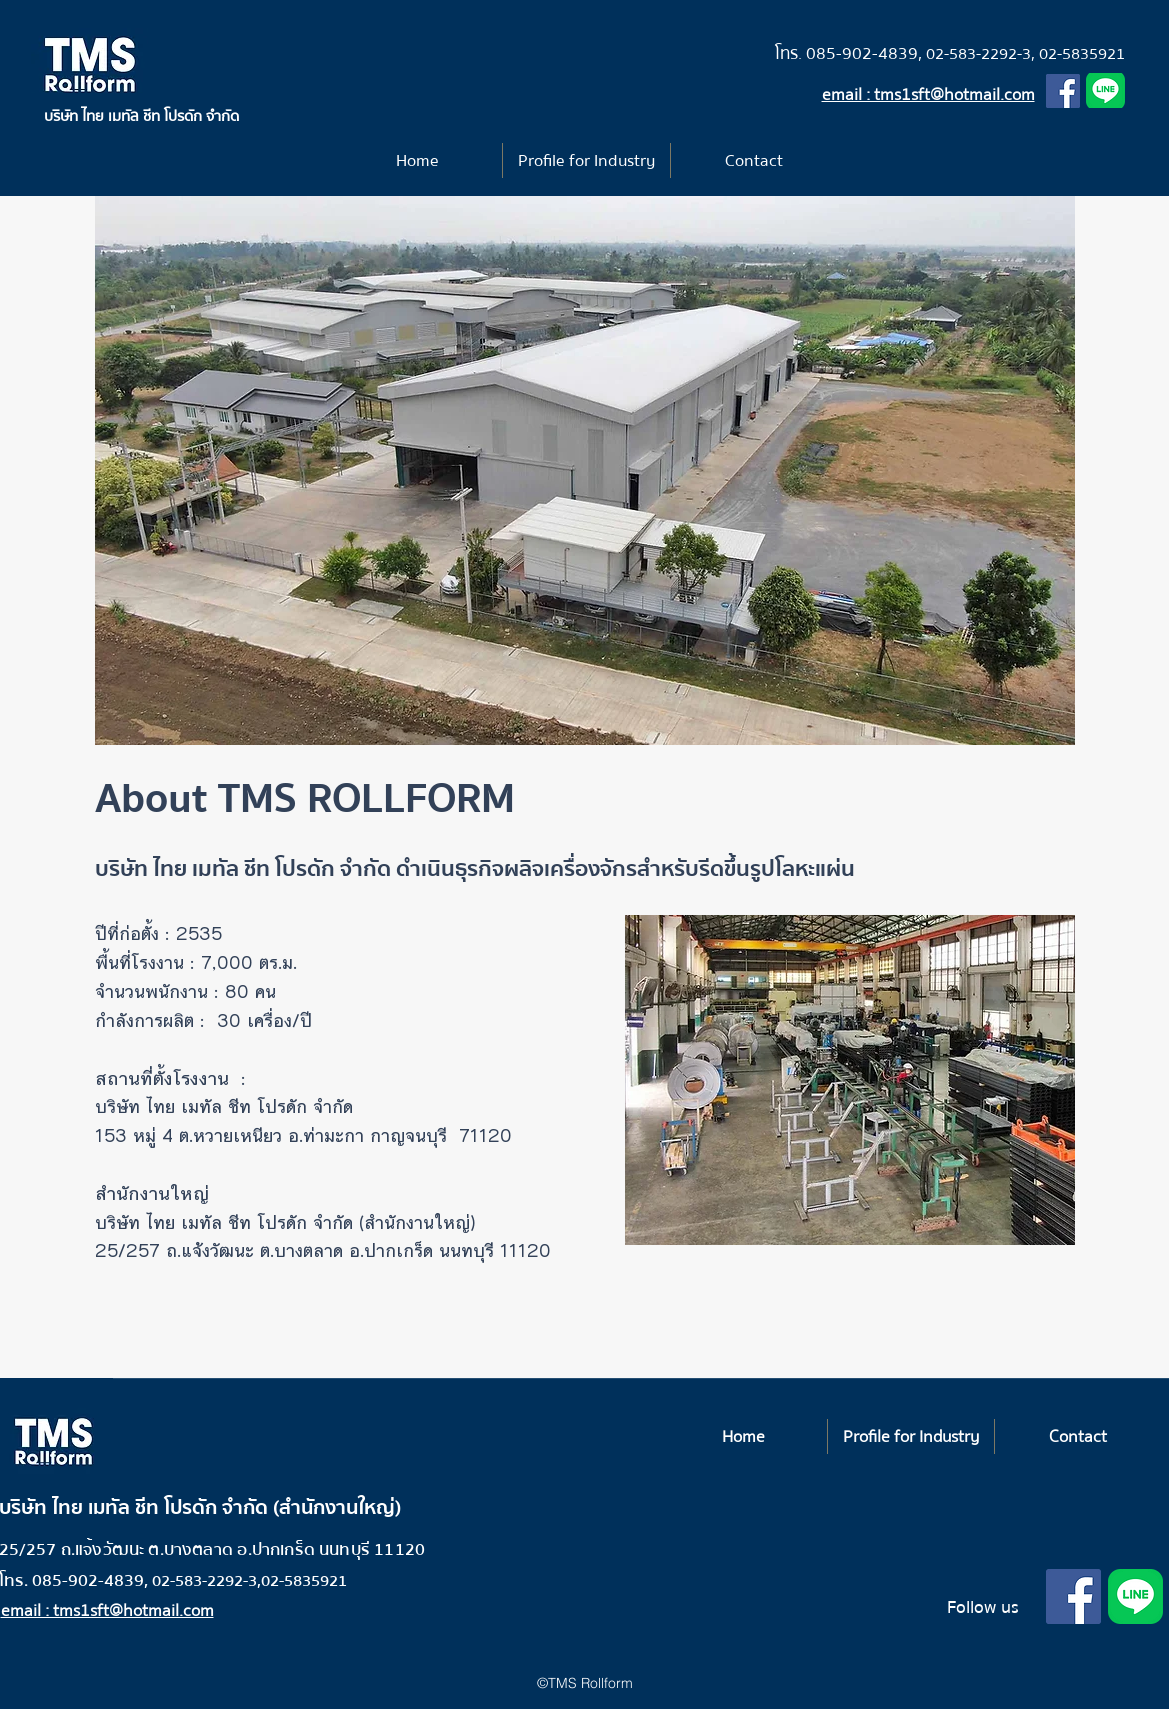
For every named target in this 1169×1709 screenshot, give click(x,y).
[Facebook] (1063, 91)
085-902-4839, (866, 53)
